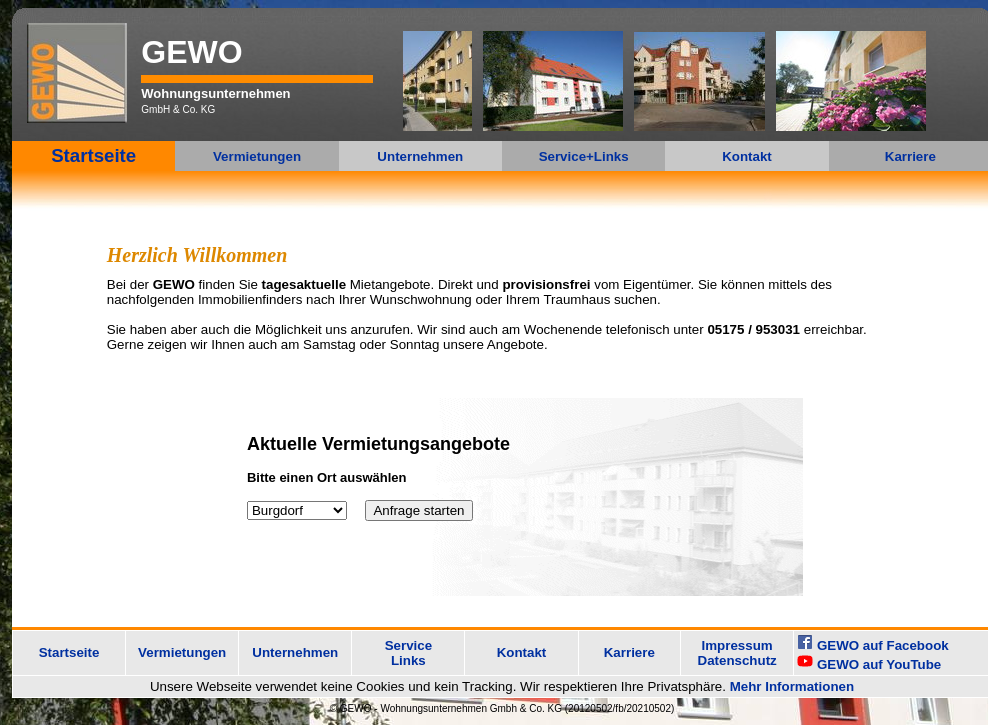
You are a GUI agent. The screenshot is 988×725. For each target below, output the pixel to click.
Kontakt (747, 156)
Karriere (910, 156)
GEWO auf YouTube (879, 664)
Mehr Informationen (792, 686)
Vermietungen (257, 156)
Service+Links (584, 156)
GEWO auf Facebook (883, 645)
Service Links (408, 653)
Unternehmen (420, 156)
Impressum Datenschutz (737, 653)
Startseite (93, 155)
